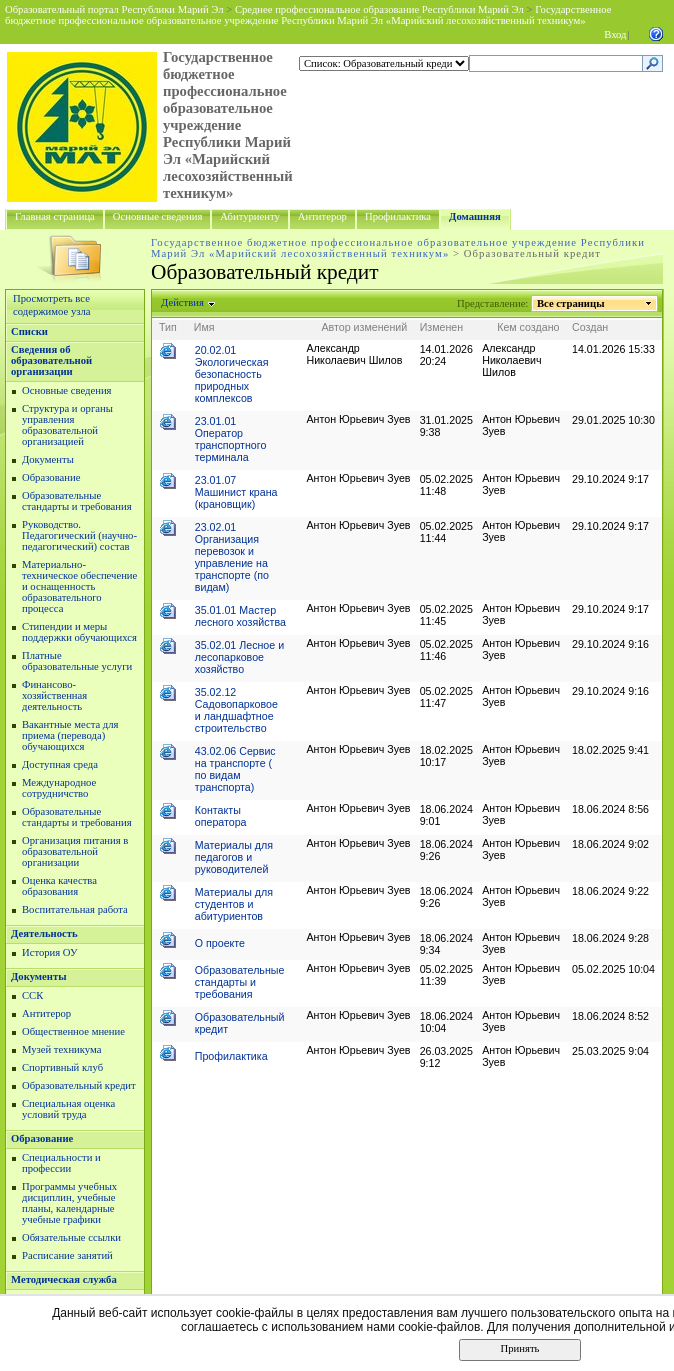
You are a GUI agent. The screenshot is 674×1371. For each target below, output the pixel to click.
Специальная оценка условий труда (68, 1109)
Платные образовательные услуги (77, 661)
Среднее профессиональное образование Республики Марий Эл (379, 9)
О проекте (220, 943)
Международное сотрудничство (59, 788)
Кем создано (528, 327)
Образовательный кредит (79, 1085)
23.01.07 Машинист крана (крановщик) (236, 492)
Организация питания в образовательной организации (75, 851)
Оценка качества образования (59, 886)
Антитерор (322, 216)
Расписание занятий (67, 1255)
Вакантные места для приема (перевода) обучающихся (70, 735)
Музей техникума (61, 1049)
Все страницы (571, 303)
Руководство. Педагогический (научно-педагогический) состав (79, 535)
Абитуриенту (249, 216)
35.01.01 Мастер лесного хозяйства (240, 616)
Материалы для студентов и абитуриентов (234, 904)
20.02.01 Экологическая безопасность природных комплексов (232, 374)
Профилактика (398, 216)
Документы (48, 459)
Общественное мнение (73, 1031)
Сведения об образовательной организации (51, 360)
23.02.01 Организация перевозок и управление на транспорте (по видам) (232, 557)
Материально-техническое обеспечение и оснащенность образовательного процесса (79, 586)
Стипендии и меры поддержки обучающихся (79, 632)
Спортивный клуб (62, 1067)
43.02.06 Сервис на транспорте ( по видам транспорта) (235, 769)
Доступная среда (60, 764)
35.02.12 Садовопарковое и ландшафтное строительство (236, 710)
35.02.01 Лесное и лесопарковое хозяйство (239, 657)
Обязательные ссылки (71, 1237)
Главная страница (55, 216)
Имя (204, 327)
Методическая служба (64, 1279)
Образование (51, 477)
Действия (183, 302)
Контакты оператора (221, 816)
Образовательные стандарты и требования (77, 501)
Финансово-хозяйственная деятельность (54, 695)
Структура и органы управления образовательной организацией (67, 425)
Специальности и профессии (61, 1163)
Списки (29, 331)
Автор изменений (364, 327)
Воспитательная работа (75, 909)
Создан (590, 327)
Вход (615, 34)
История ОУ (50, 952)
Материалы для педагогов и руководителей (234, 857)
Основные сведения (158, 216)
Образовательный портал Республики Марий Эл (114, 9)
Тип (168, 327)
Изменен (442, 327)
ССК (32, 995)
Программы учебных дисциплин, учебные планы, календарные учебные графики (69, 1203)
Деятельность (44, 933)
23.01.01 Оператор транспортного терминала (231, 439)
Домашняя (475, 216)
